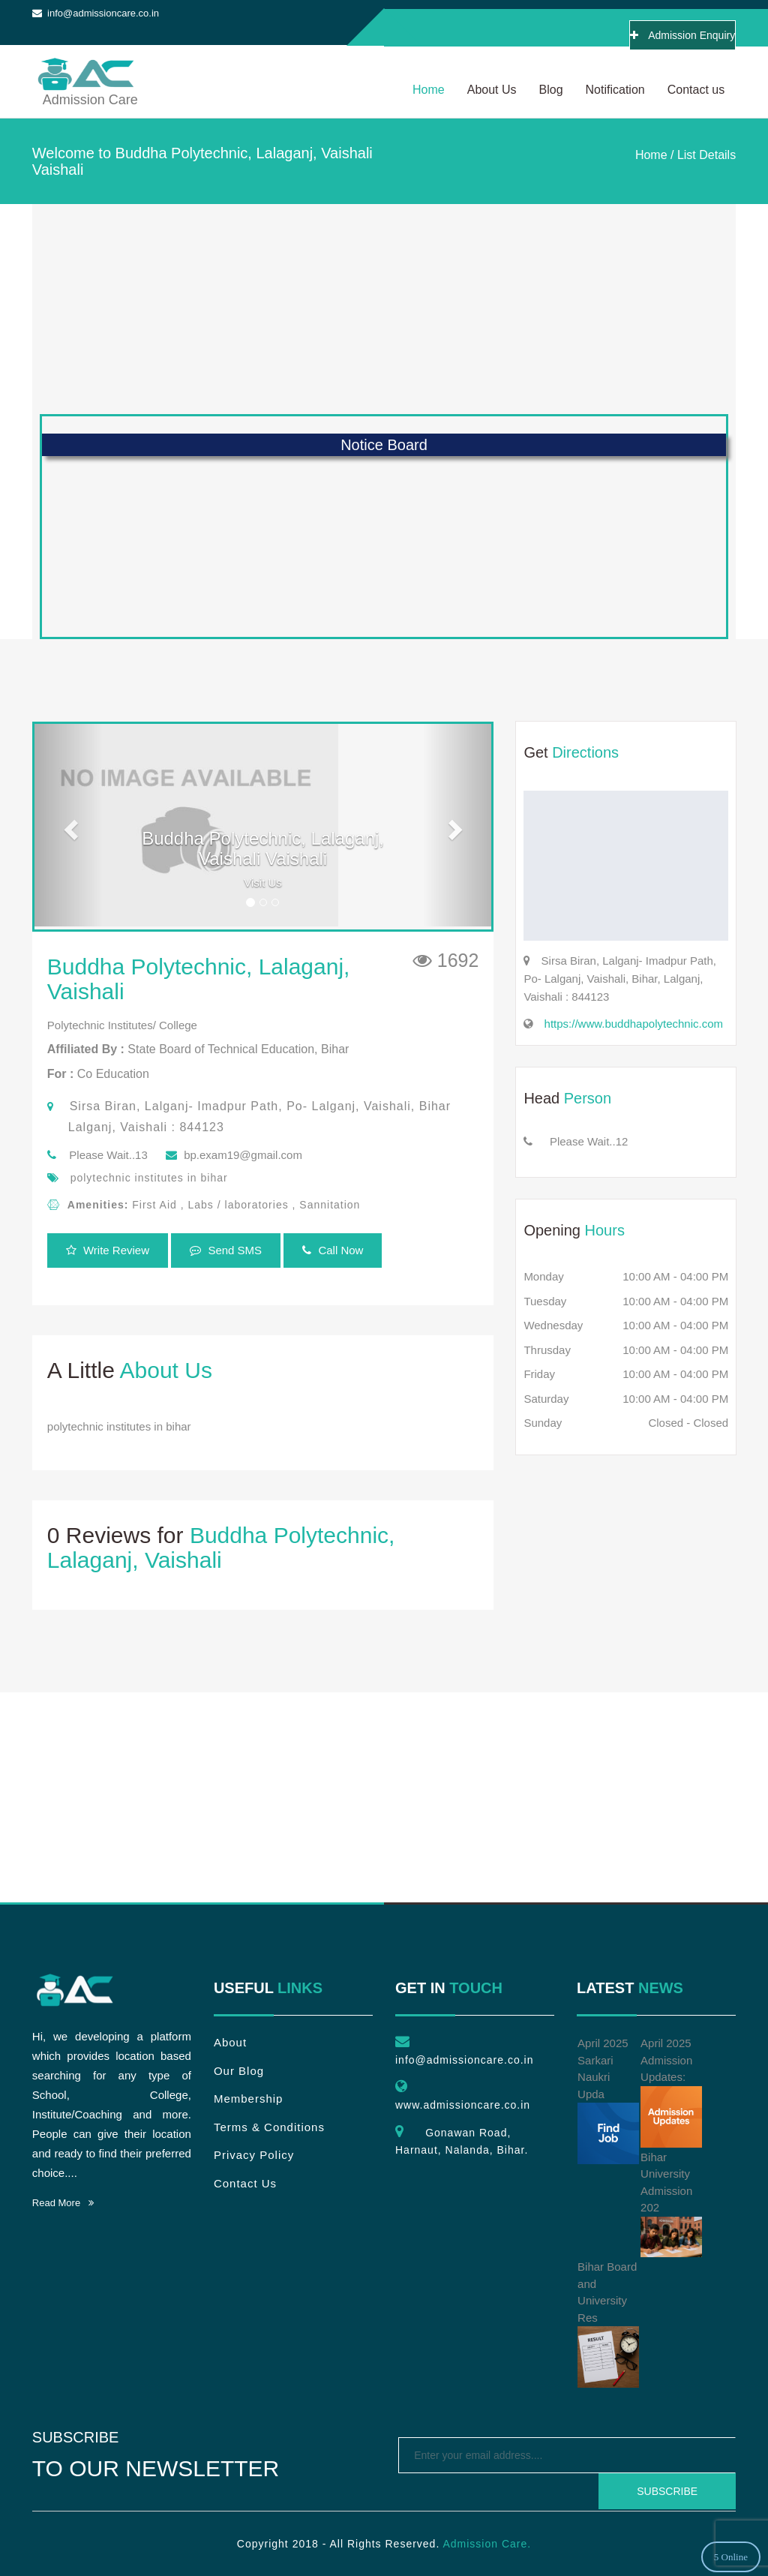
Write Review (107, 1250)
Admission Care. (486, 2544)
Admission (85, 69)
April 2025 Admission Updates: (671, 2092)
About (230, 2042)
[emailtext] (567, 2455)
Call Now (332, 1250)
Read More (63, 2202)
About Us (492, 89)
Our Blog (239, 2070)
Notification (615, 89)
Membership (249, 2098)
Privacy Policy (254, 2154)
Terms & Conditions (269, 2127)
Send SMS (226, 1250)
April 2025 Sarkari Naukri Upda (608, 2100)
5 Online (731, 2556)
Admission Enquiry (682, 35)
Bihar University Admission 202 (671, 2204)
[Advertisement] (384, 309)
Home (428, 89)
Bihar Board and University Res (608, 2324)
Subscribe (667, 2491)
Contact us (696, 89)
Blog (551, 89)
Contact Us (245, 2183)
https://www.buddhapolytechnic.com (633, 1023)
